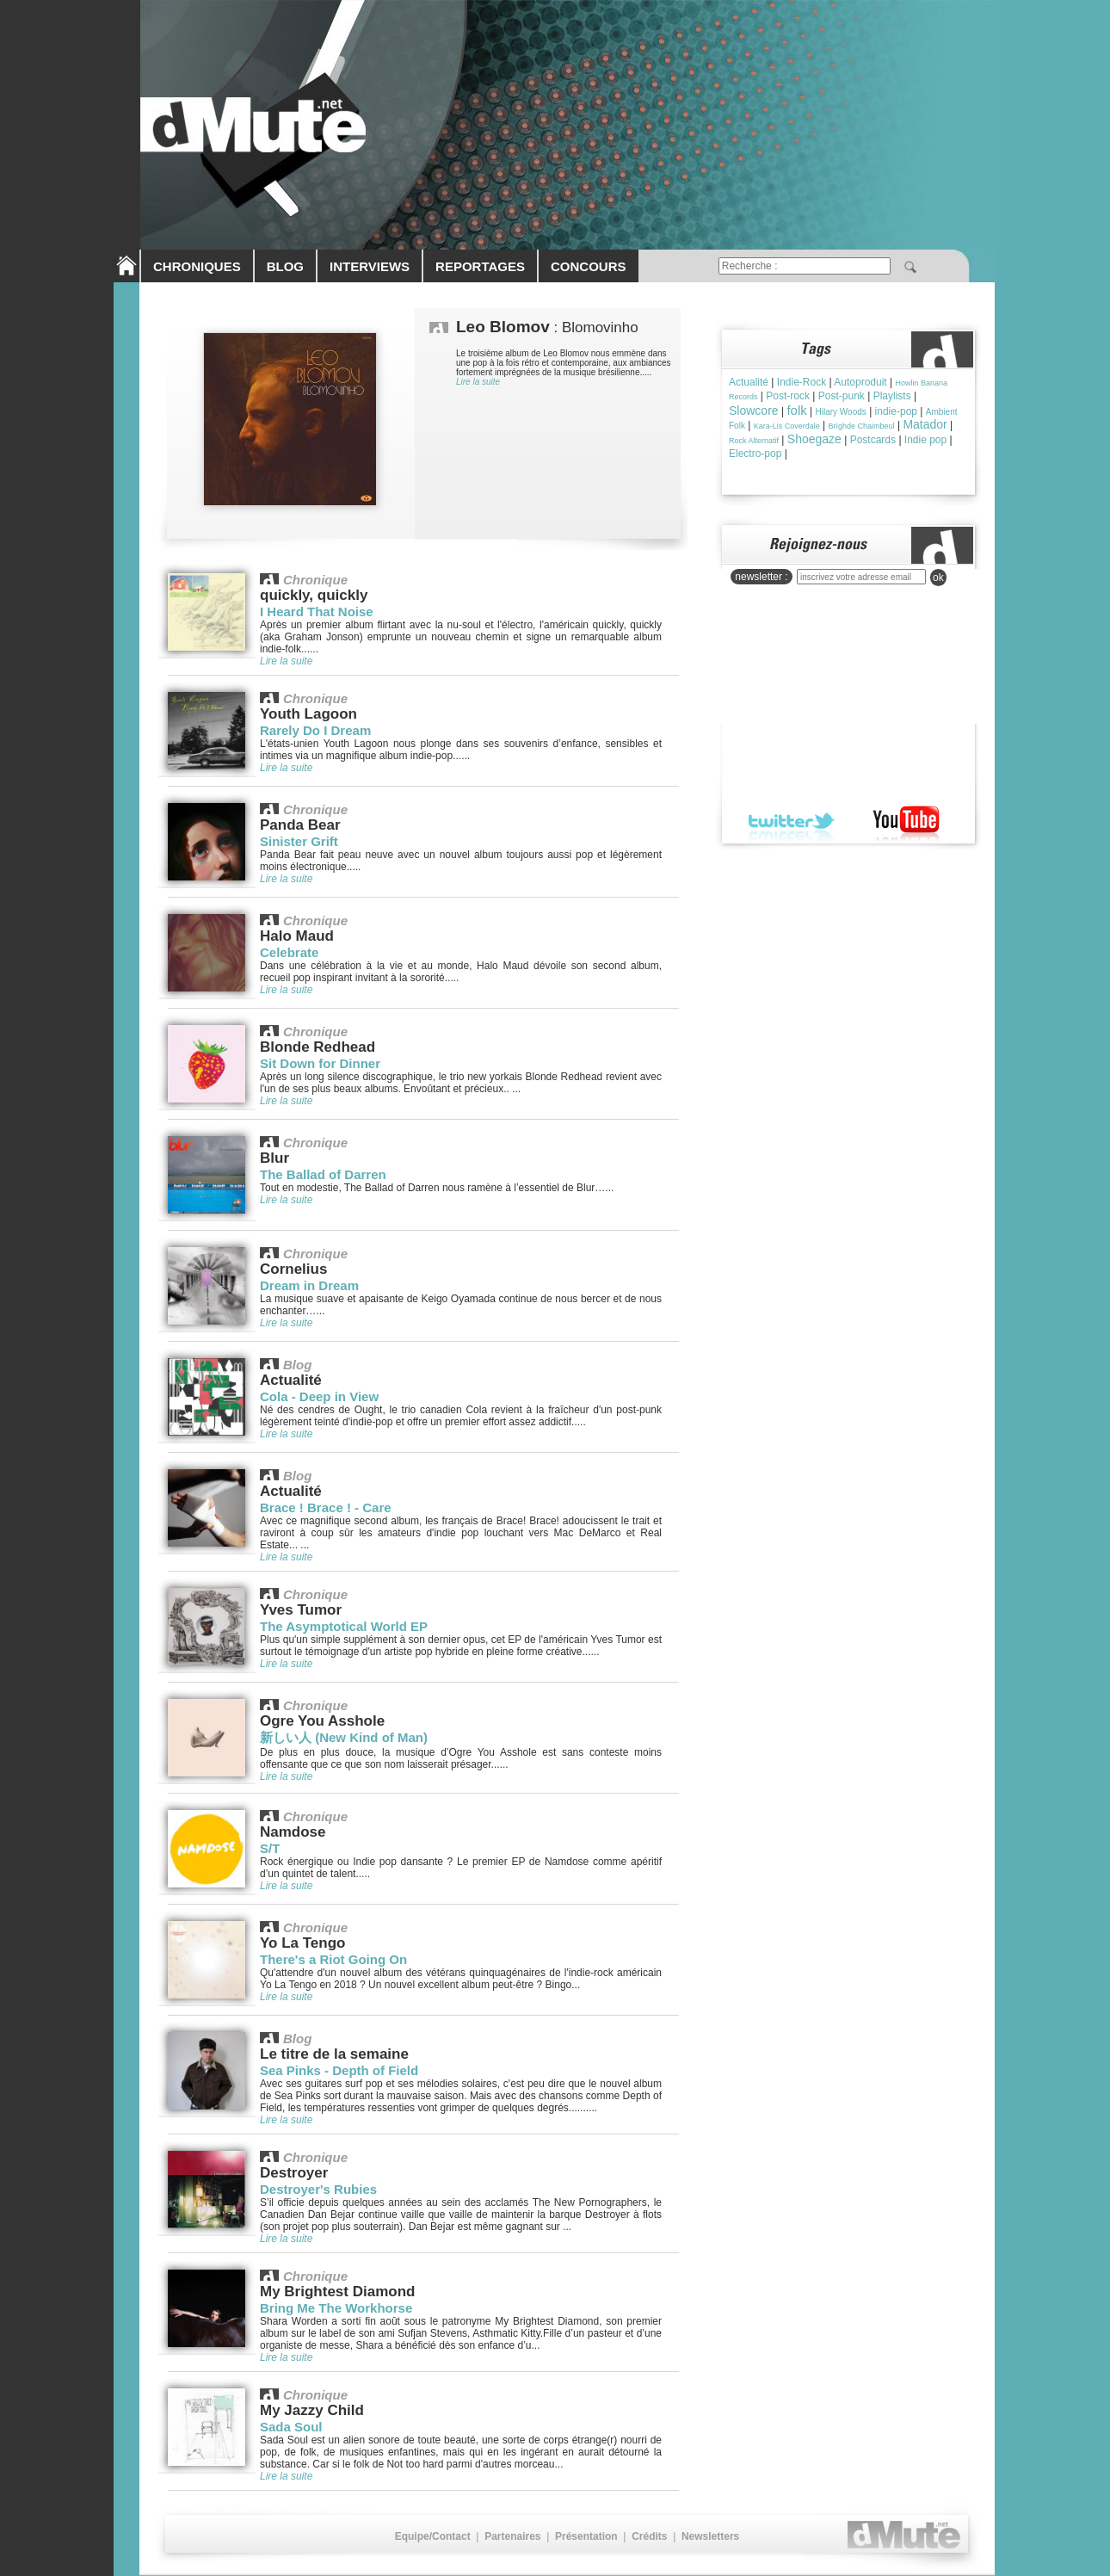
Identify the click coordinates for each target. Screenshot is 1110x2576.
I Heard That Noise (316, 611)
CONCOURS (588, 266)
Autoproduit (860, 382)
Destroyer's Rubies (318, 2189)
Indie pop (925, 440)
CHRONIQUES (197, 266)
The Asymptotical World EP (344, 1626)
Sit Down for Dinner (320, 1063)
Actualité (748, 382)
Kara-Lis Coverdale (787, 426)
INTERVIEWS (370, 266)
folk (796, 410)
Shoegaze (814, 439)
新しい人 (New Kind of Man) (344, 1737)
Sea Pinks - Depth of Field (339, 2070)
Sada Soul (291, 2426)
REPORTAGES (480, 266)
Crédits (649, 2536)
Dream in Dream (309, 1285)
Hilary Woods (841, 412)
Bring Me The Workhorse (336, 2308)
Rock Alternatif (754, 440)
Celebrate (289, 952)
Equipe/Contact (433, 2536)
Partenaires (512, 2536)
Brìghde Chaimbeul (862, 426)
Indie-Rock (801, 382)
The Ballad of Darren (323, 1174)
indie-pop (896, 411)
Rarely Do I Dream (315, 730)
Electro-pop (755, 454)
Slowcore (754, 410)
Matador (925, 424)
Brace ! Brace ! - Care (326, 1507)
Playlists (892, 396)
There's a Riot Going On (333, 1959)
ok (938, 577)
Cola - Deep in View (319, 1396)
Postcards (873, 440)
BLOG (285, 266)
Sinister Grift (299, 841)
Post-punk (841, 396)
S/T (270, 1848)
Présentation (586, 2536)
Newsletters (710, 2536)
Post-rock (788, 396)
